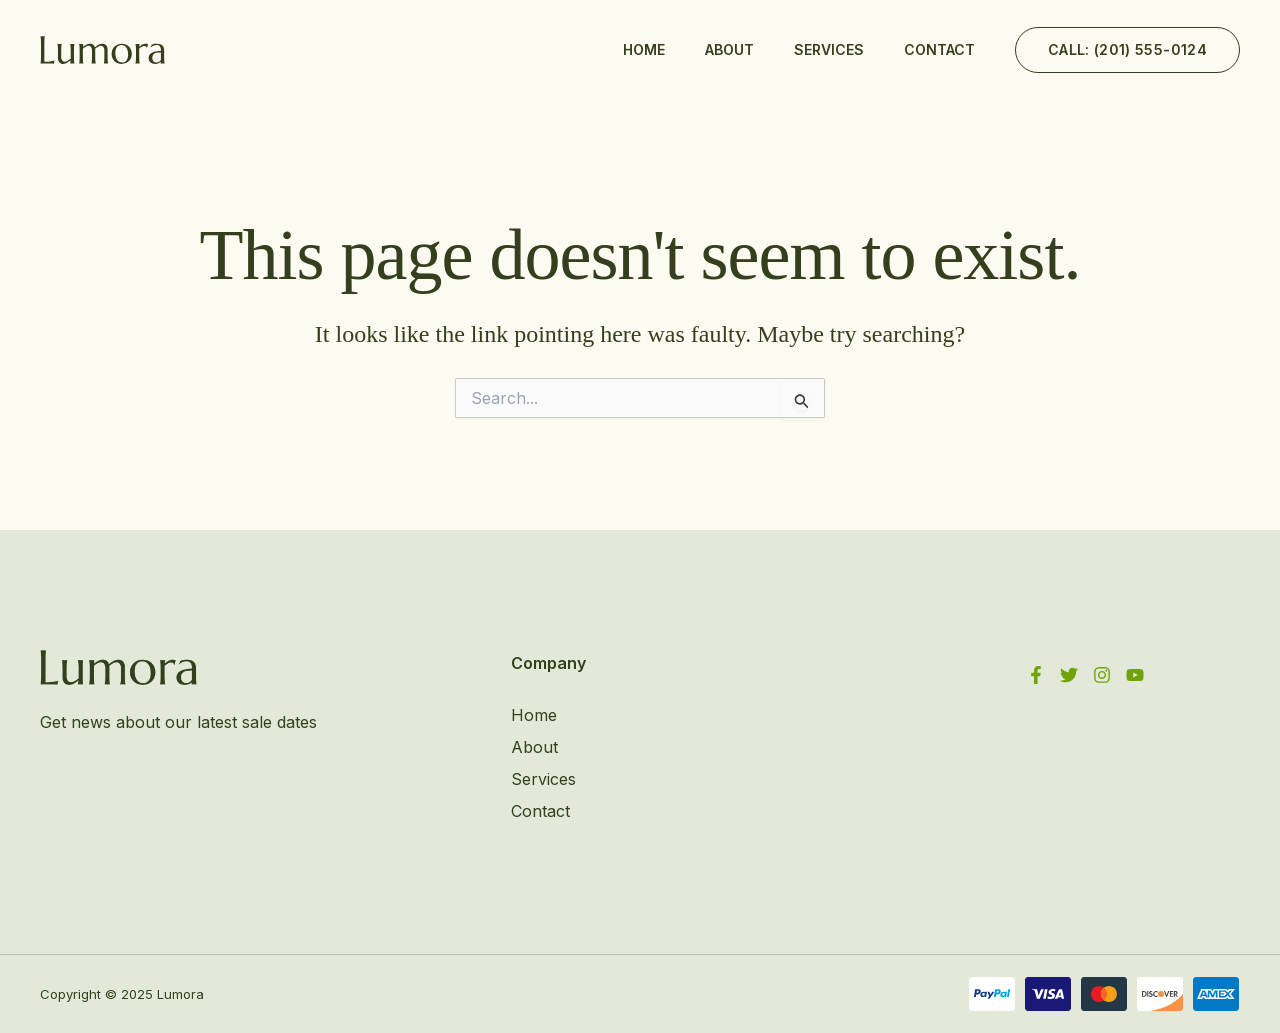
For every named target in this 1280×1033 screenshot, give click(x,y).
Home (644, 49)
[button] (1127, 50)
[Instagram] (1102, 675)
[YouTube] (1135, 675)
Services (829, 49)
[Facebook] (1036, 675)
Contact (939, 49)
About (729, 49)
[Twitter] (1069, 675)
